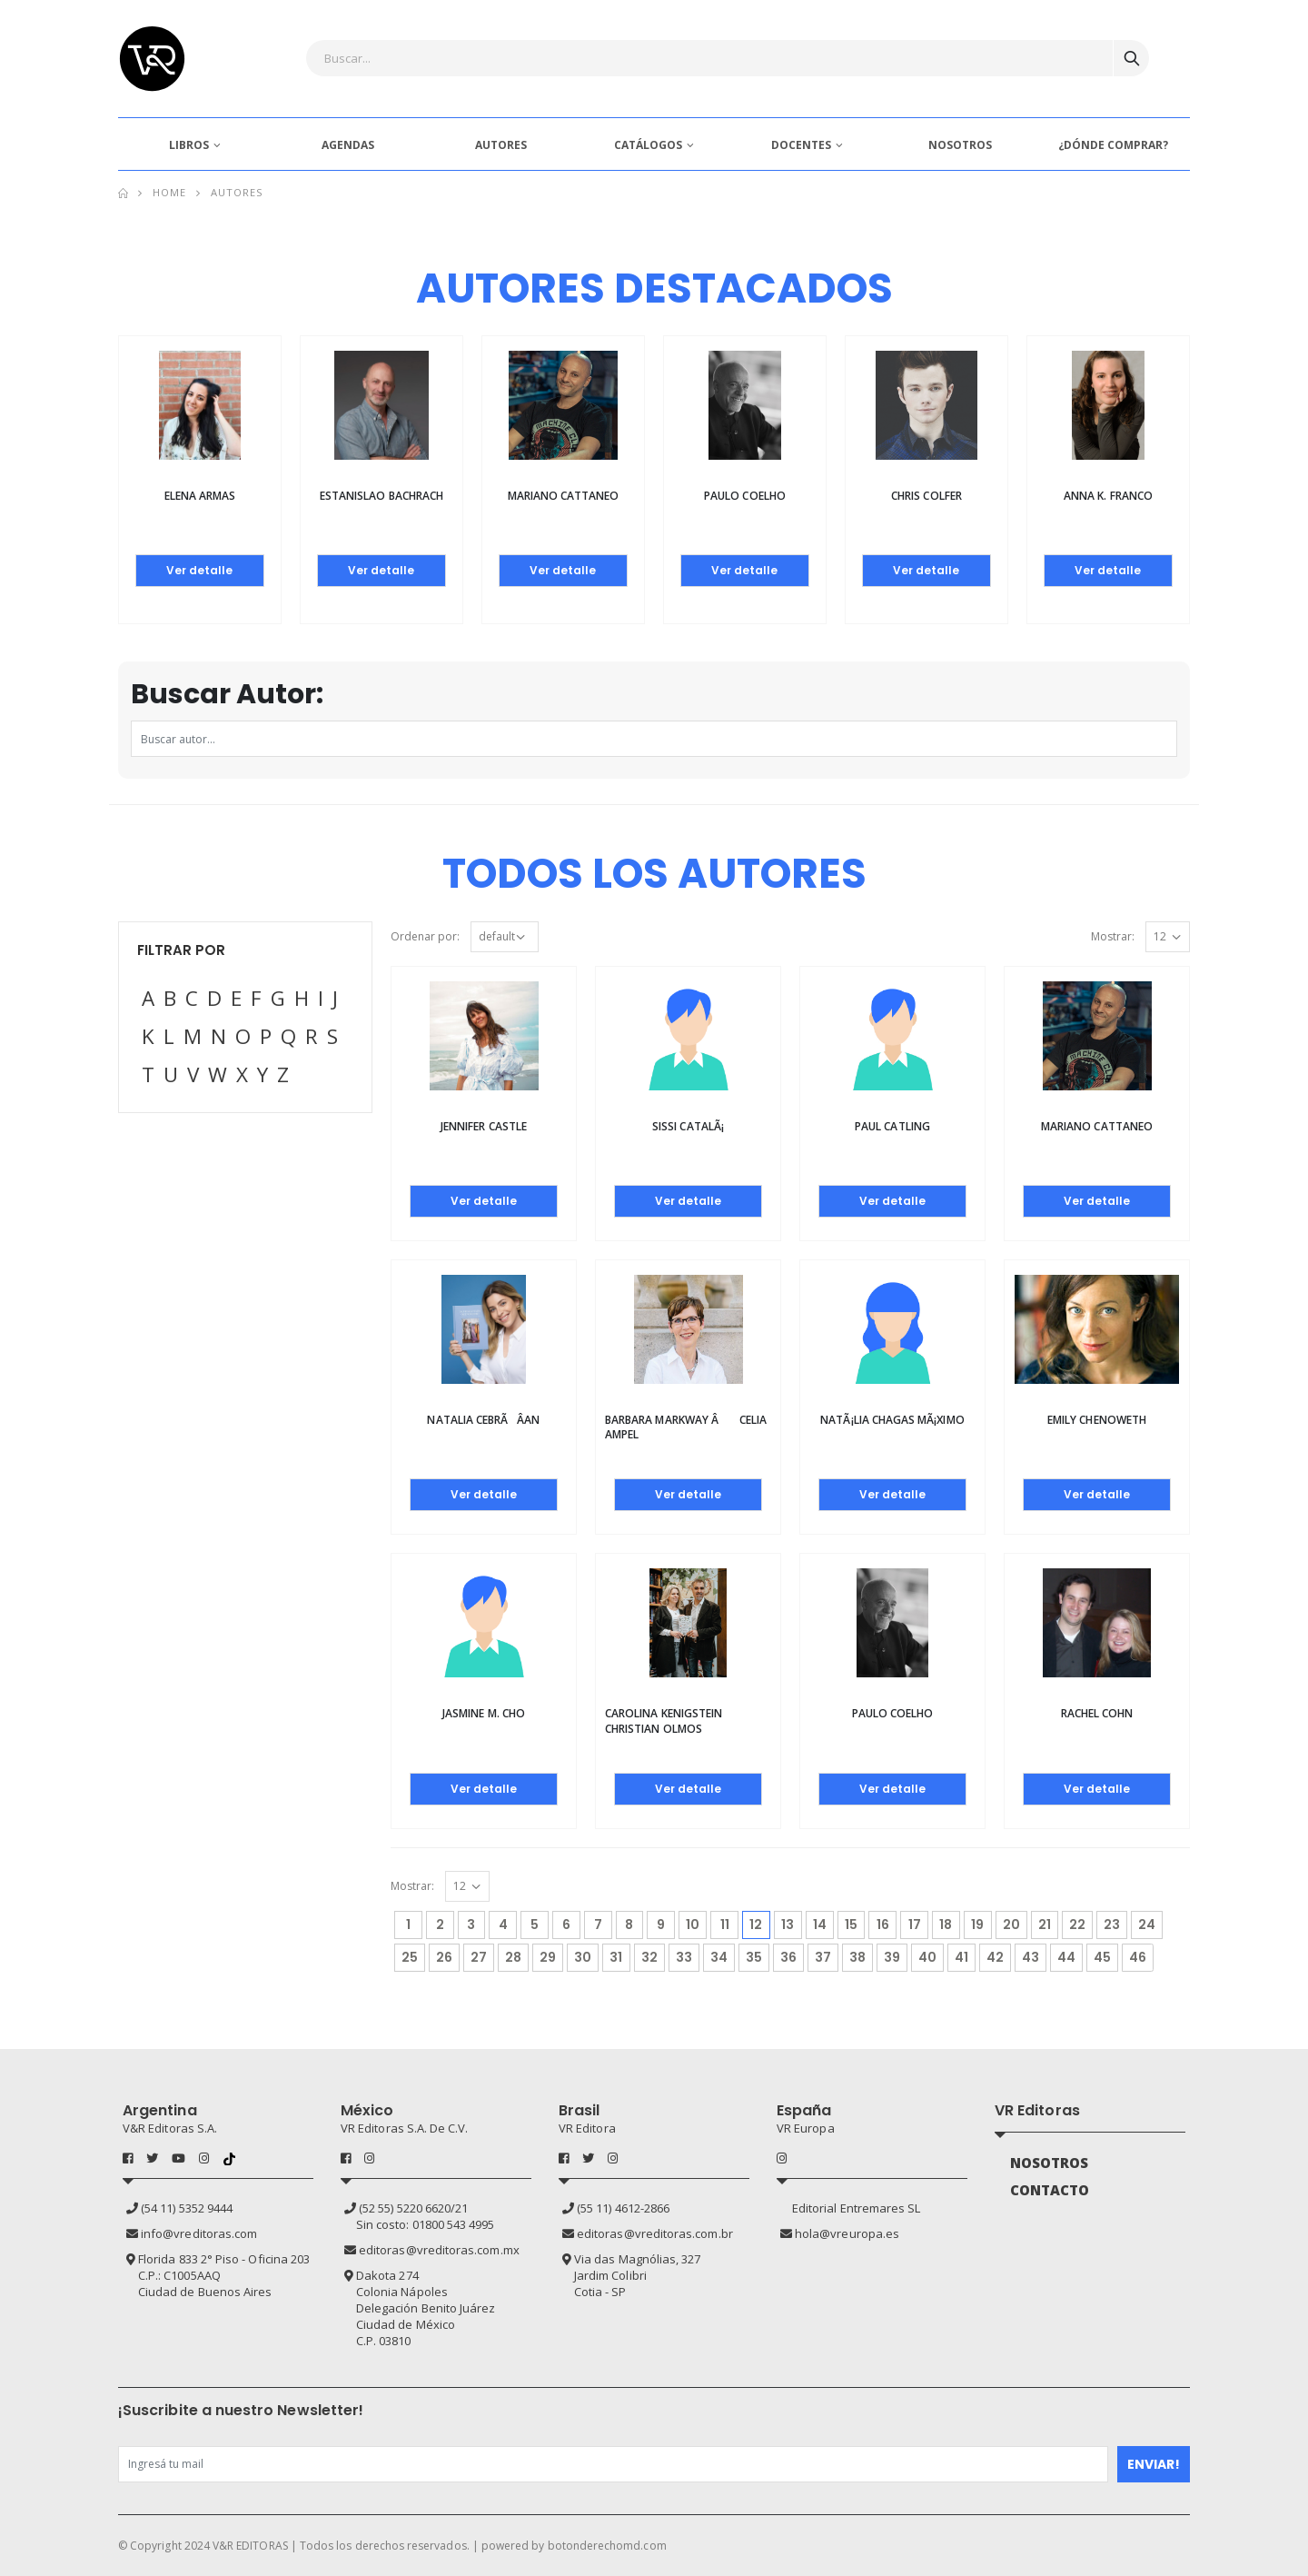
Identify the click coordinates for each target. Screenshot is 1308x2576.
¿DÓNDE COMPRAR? (1113, 145)
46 (1137, 1957)
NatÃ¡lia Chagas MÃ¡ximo (892, 1419)
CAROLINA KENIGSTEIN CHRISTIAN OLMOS (663, 1721)
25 (409, 1957)
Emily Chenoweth (1096, 1419)
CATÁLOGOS (648, 145)
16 (883, 1924)
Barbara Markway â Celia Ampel (686, 1427)
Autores (237, 192)
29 (548, 1957)
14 (820, 1924)
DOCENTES (801, 145)
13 (787, 1924)
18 (945, 1924)
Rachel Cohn (1097, 1713)
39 (892, 1957)
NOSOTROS (960, 145)
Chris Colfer (926, 495)
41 (961, 1957)
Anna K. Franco (1108, 495)
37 (823, 1957)
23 (1112, 1924)
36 (788, 1957)
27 (479, 1957)
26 (444, 1957)
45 (1102, 1957)
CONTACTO (1050, 2190)
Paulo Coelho (745, 495)
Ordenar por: (425, 936)
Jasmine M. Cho (483, 1713)
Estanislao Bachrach (381, 495)
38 (857, 1957)
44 (1066, 1957)
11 (724, 1924)
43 (1030, 1957)
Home (169, 192)
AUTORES (501, 145)
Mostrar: (1113, 936)
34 (719, 1957)
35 (754, 1957)
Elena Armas (200, 495)
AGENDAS (348, 145)
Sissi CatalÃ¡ (688, 1126)
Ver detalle (199, 570)
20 (1011, 1924)
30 (582, 1957)
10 (692, 1924)
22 (1077, 1924)
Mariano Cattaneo (563, 495)
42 (995, 1957)
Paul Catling (892, 1126)
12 (759, 1922)
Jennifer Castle (484, 1126)
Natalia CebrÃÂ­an (483, 1419)
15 (851, 1924)
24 (1146, 1924)
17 (914, 1924)
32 (649, 1957)
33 (684, 1957)
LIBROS (189, 145)
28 (513, 1957)
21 (1044, 1924)
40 (927, 1957)
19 (977, 1924)
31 (615, 1957)
